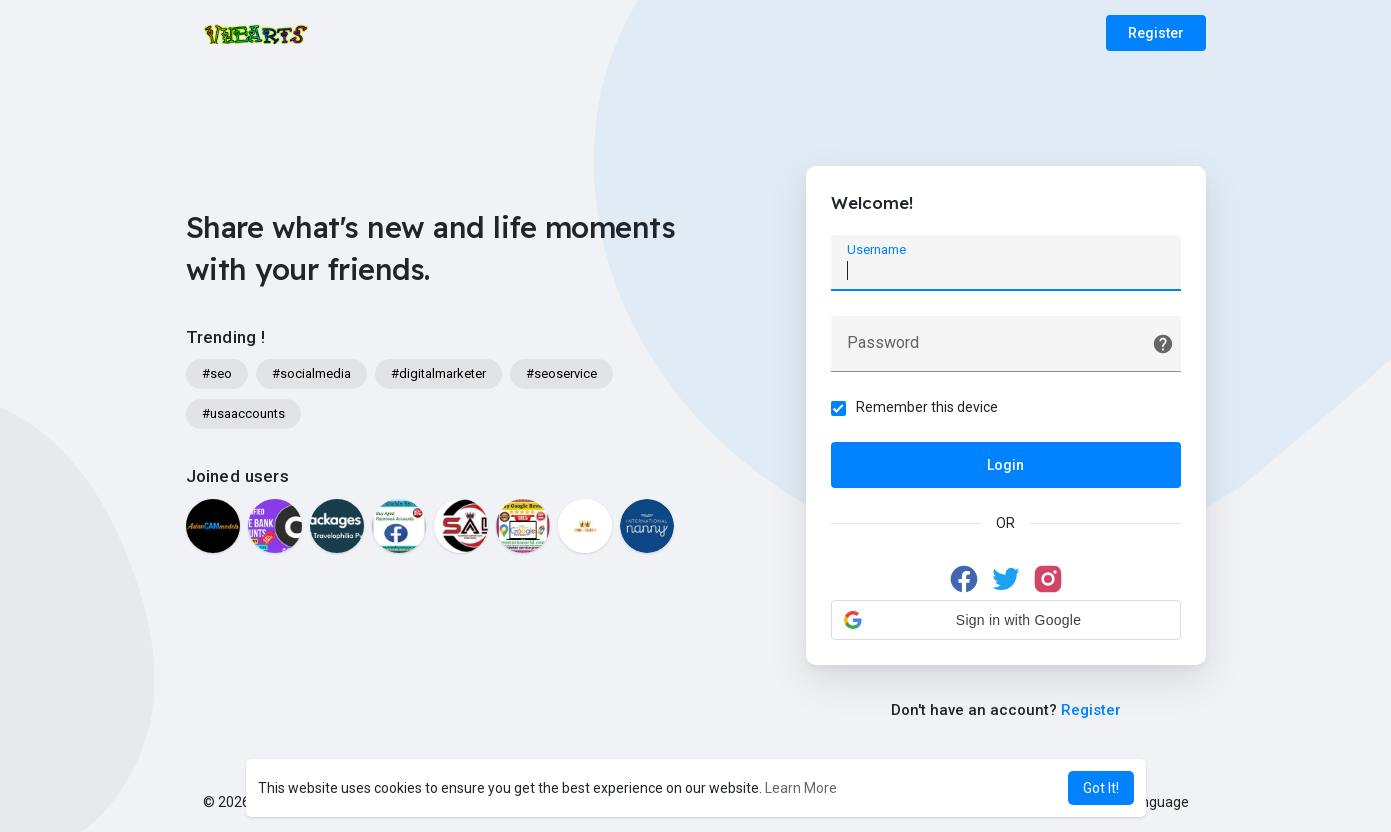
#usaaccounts (243, 413)
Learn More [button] (801, 788)
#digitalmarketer (438, 373)
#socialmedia (311, 373)
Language (1150, 802)
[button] (1006, 620)
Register (1156, 33)
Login (1005, 465)
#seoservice (561, 373)
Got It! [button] (1101, 788)
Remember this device (927, 407)
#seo (217, 373)
